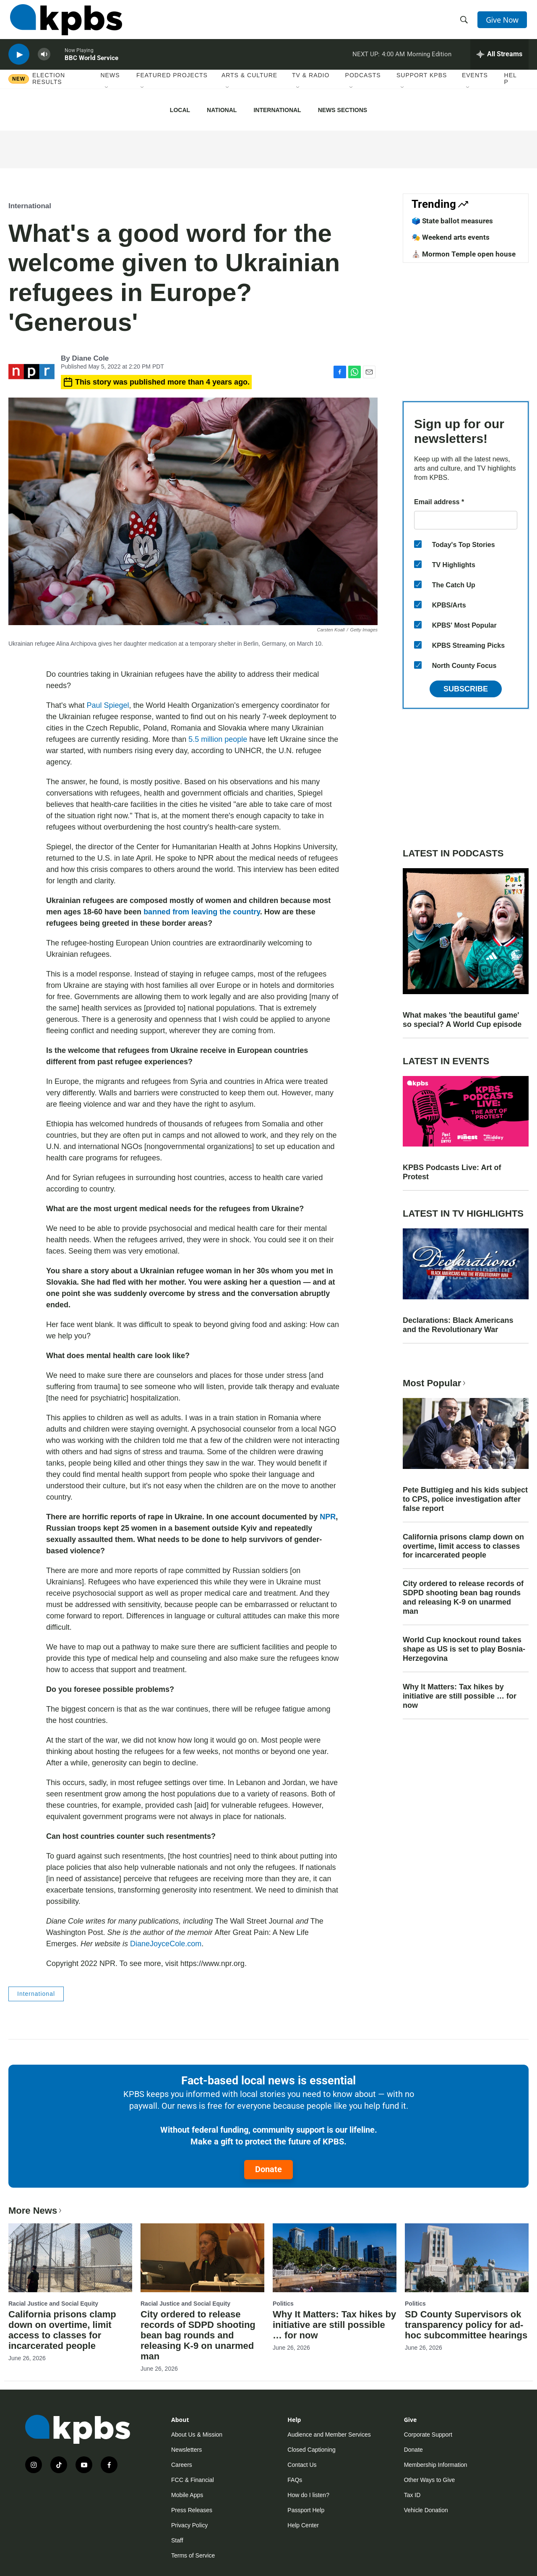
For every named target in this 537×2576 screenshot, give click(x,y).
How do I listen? (308, 2495)
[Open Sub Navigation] (107, 96)
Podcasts (363, 83)
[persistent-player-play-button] (19, 61)
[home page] (64, 22)
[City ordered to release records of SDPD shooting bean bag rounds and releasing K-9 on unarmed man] (202, 2257)
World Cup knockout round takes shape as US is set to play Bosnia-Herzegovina (464, 1649)
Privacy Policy (189, 2525)
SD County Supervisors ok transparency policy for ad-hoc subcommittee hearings (466, 2324)
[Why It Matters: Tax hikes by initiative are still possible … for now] (334, 2257)
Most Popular (435, 1383)
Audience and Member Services (328, 2434)
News (110, 83)
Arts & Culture (249, 83)
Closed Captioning (311, 2449)
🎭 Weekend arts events (451, 237)
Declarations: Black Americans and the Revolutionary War (458, 1325)
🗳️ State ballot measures (452, 221)
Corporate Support (428, 2434)
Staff (177, 2540)
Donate (268, 2169)
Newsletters (186, 2449)
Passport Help (305, 2510)
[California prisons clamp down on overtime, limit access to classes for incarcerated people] (70, 2257)
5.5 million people (217, 739)
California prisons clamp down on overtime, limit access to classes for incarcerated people (463, 1546)
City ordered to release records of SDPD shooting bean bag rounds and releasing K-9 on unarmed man (463, 1597)
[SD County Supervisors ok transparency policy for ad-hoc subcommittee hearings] (467, 2257)
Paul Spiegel (107, 705)
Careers (181, 2464)
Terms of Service (193, 2555)
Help (510, 87)
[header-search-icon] (465, 22)
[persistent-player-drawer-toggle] (499, 61)
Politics (283, 2303)
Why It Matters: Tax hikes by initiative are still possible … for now (459, 1696)
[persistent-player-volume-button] (44, 61)
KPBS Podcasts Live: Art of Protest (452, 1172)
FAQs (294, 2480)
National (222, 110)
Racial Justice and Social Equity (53, 2303)
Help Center (303, 2525)
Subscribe (465, 689)
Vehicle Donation (426, 2510)
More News (35, 2210)
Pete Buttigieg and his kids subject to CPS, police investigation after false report (465, 1499)
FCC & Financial (192, 2480)
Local (180, 110)
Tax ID (412, 2495)
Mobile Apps (187, 2495)
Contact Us (301, 2464)
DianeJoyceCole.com (165, 1944)
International (277, 110)
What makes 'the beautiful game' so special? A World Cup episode (462, 1020)
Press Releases (191, 2510)
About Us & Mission (196, 2434)
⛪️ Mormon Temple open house (464, 254)
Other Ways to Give (429, 2480)
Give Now (503, 22)
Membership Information (435, 2464)
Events (475, 83)
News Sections (342, 110)
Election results (48, 87)
